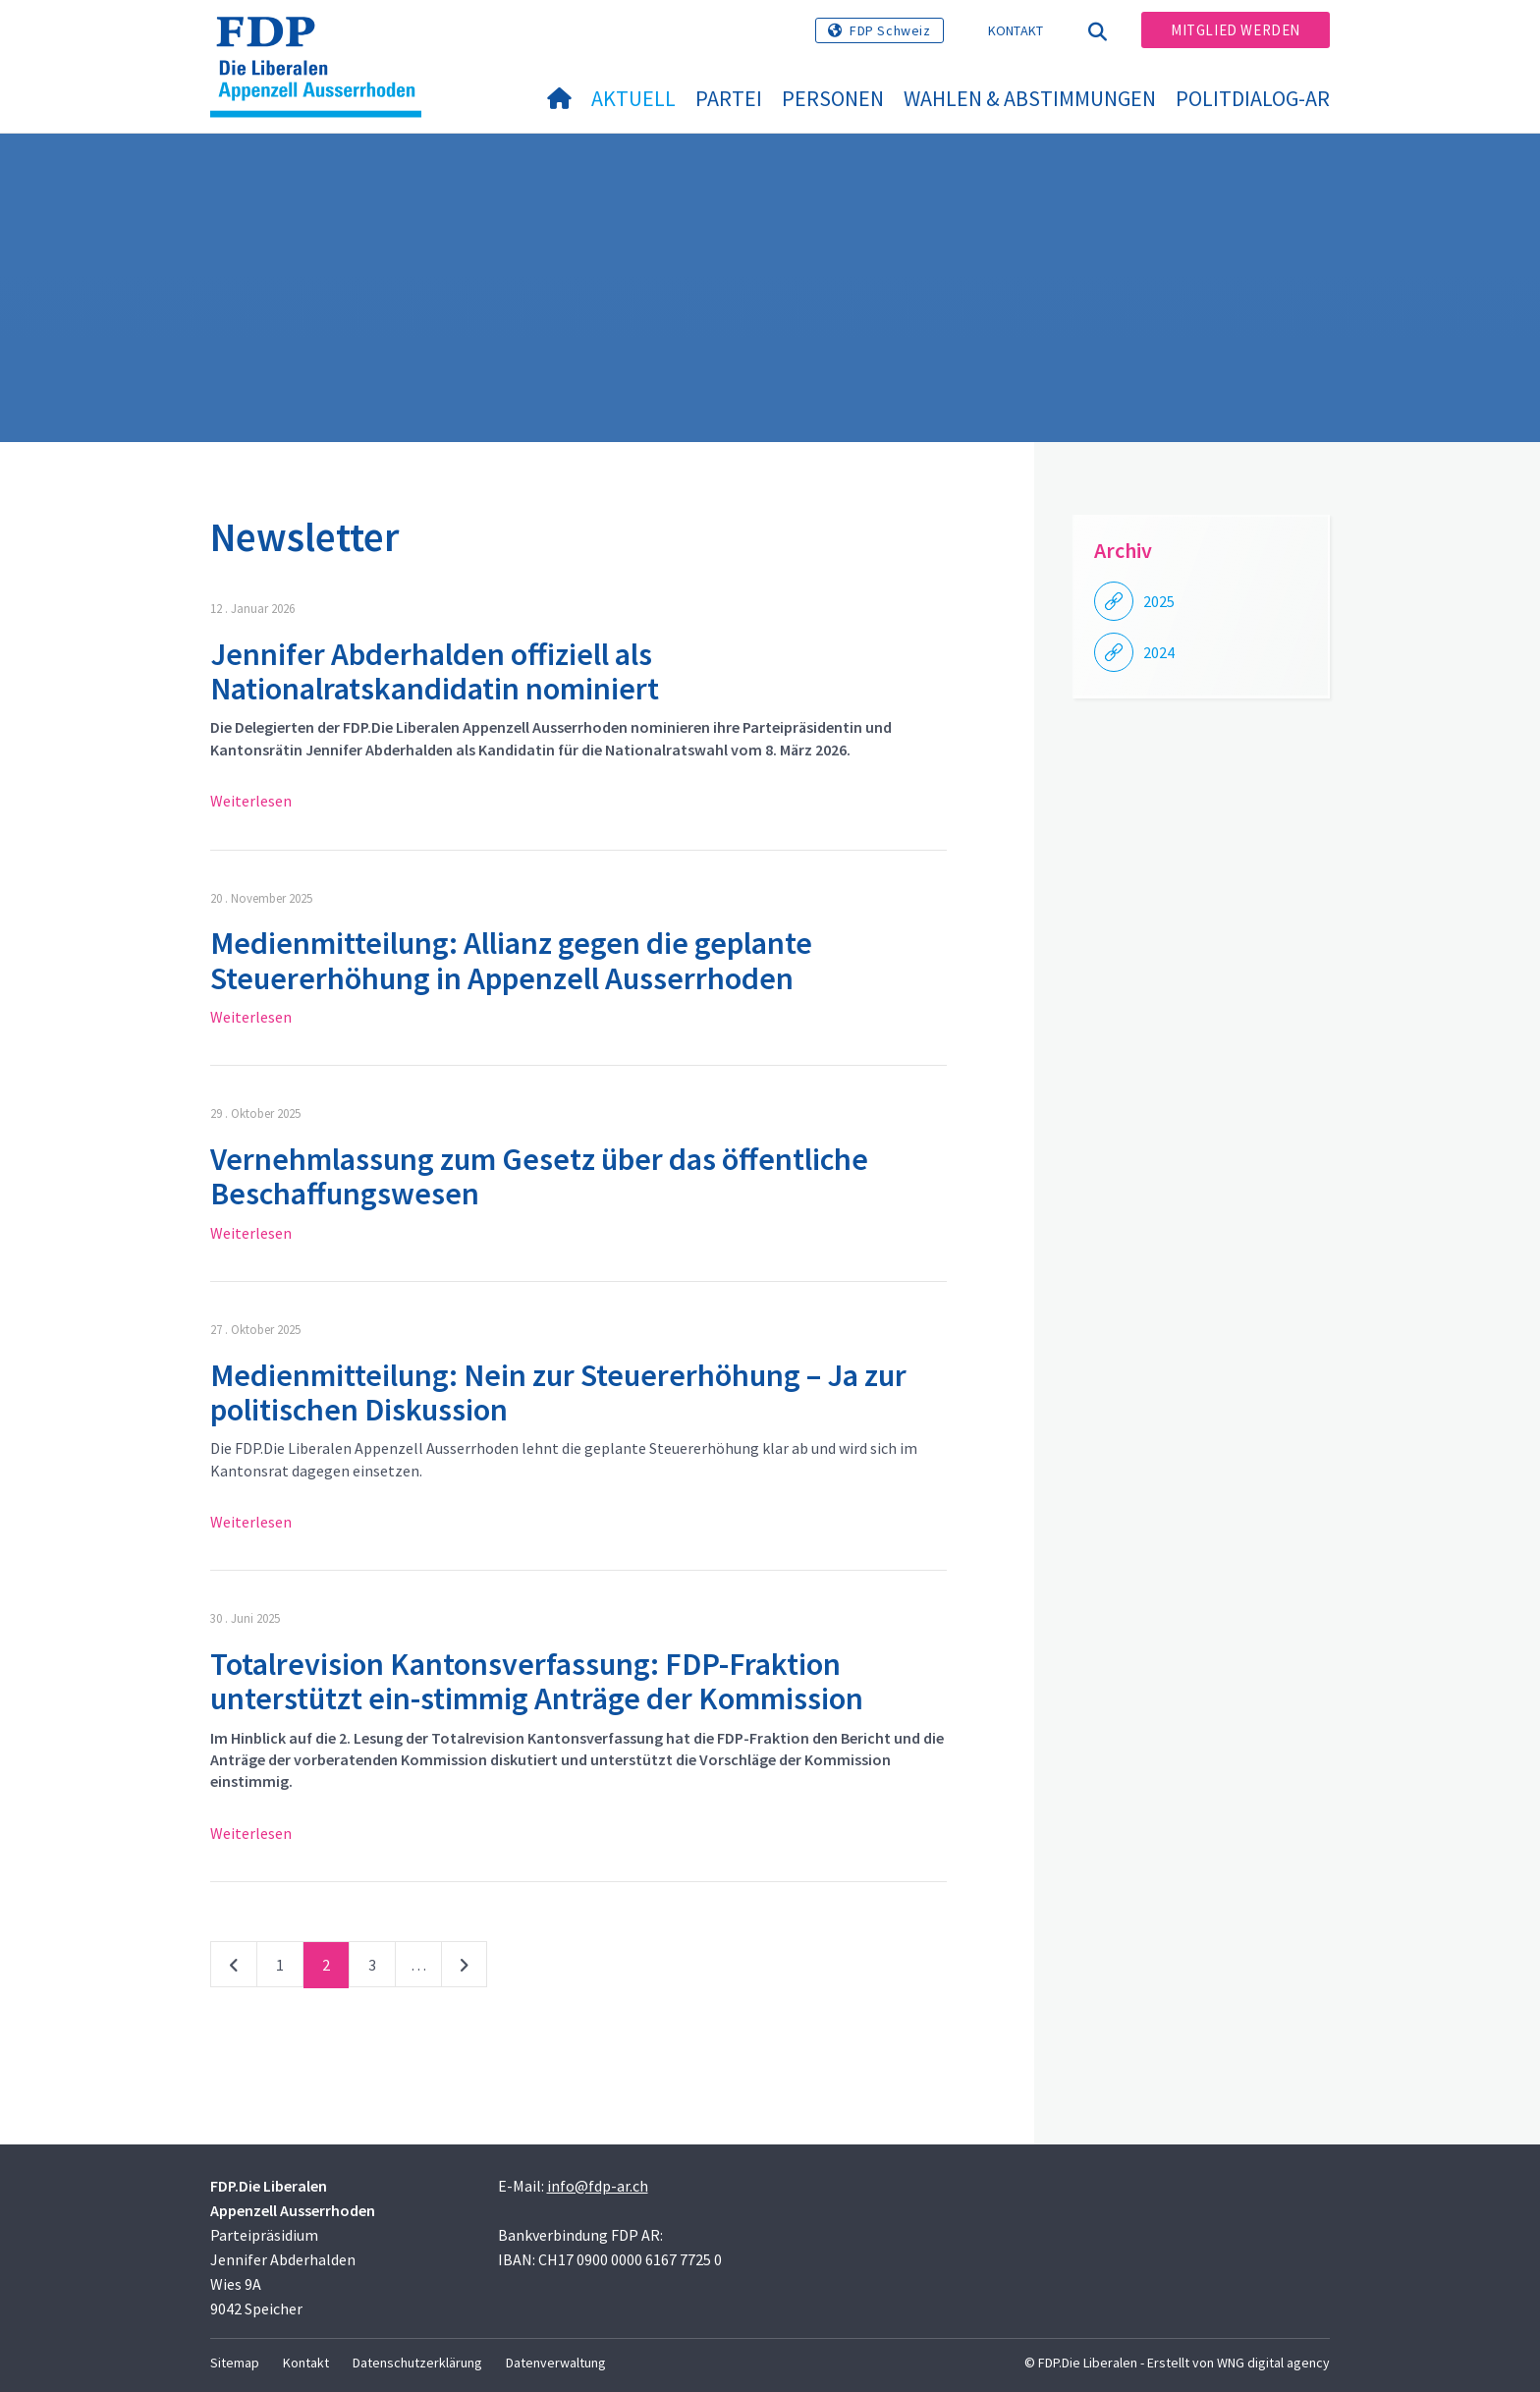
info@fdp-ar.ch (597, 2186)
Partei (728, 98)
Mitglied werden (1235, 30)
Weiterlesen (251, 800)
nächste (464, 1968)
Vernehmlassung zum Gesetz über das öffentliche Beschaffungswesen (539, 1176)
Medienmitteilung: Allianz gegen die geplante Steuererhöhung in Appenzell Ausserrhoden (511, 960)
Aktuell (633, 98)
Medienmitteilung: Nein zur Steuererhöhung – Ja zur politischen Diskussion (558, 1392)
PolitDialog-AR (1253, 98)
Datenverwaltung (556, 2362)
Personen (833, 98)
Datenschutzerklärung (417, 2362)
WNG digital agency (1273, 2362)
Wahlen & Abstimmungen (1030, 98)
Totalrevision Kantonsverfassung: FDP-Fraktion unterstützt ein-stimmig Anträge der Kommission (536, 1681)
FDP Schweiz (890, 30)
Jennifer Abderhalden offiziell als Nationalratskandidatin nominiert (434, 671)
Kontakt (1016, 30)
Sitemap (234, 2362)
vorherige (233, 1968)
